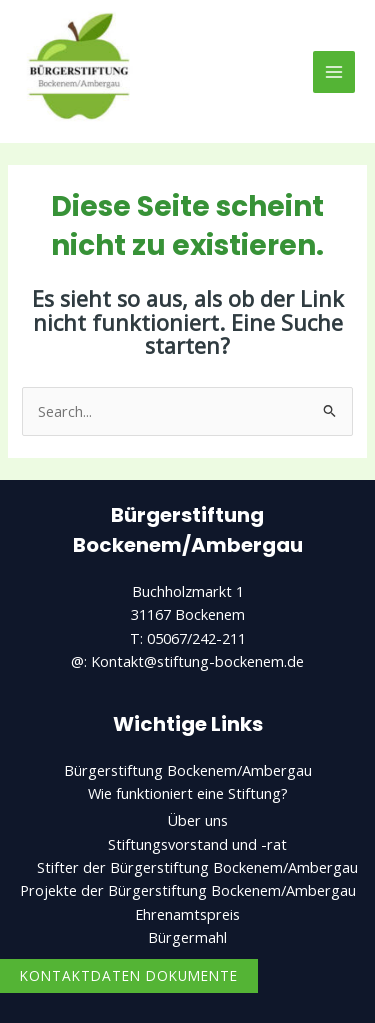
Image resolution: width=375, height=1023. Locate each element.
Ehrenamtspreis (187, 914)
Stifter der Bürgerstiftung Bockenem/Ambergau (197, 867)
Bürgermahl (187, 937)
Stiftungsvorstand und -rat (197, 844)
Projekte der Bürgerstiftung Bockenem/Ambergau (188, 890)
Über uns (197, 820)
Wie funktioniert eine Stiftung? (188, 793)
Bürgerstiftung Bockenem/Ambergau (188, 770)
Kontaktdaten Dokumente (129, 975)
